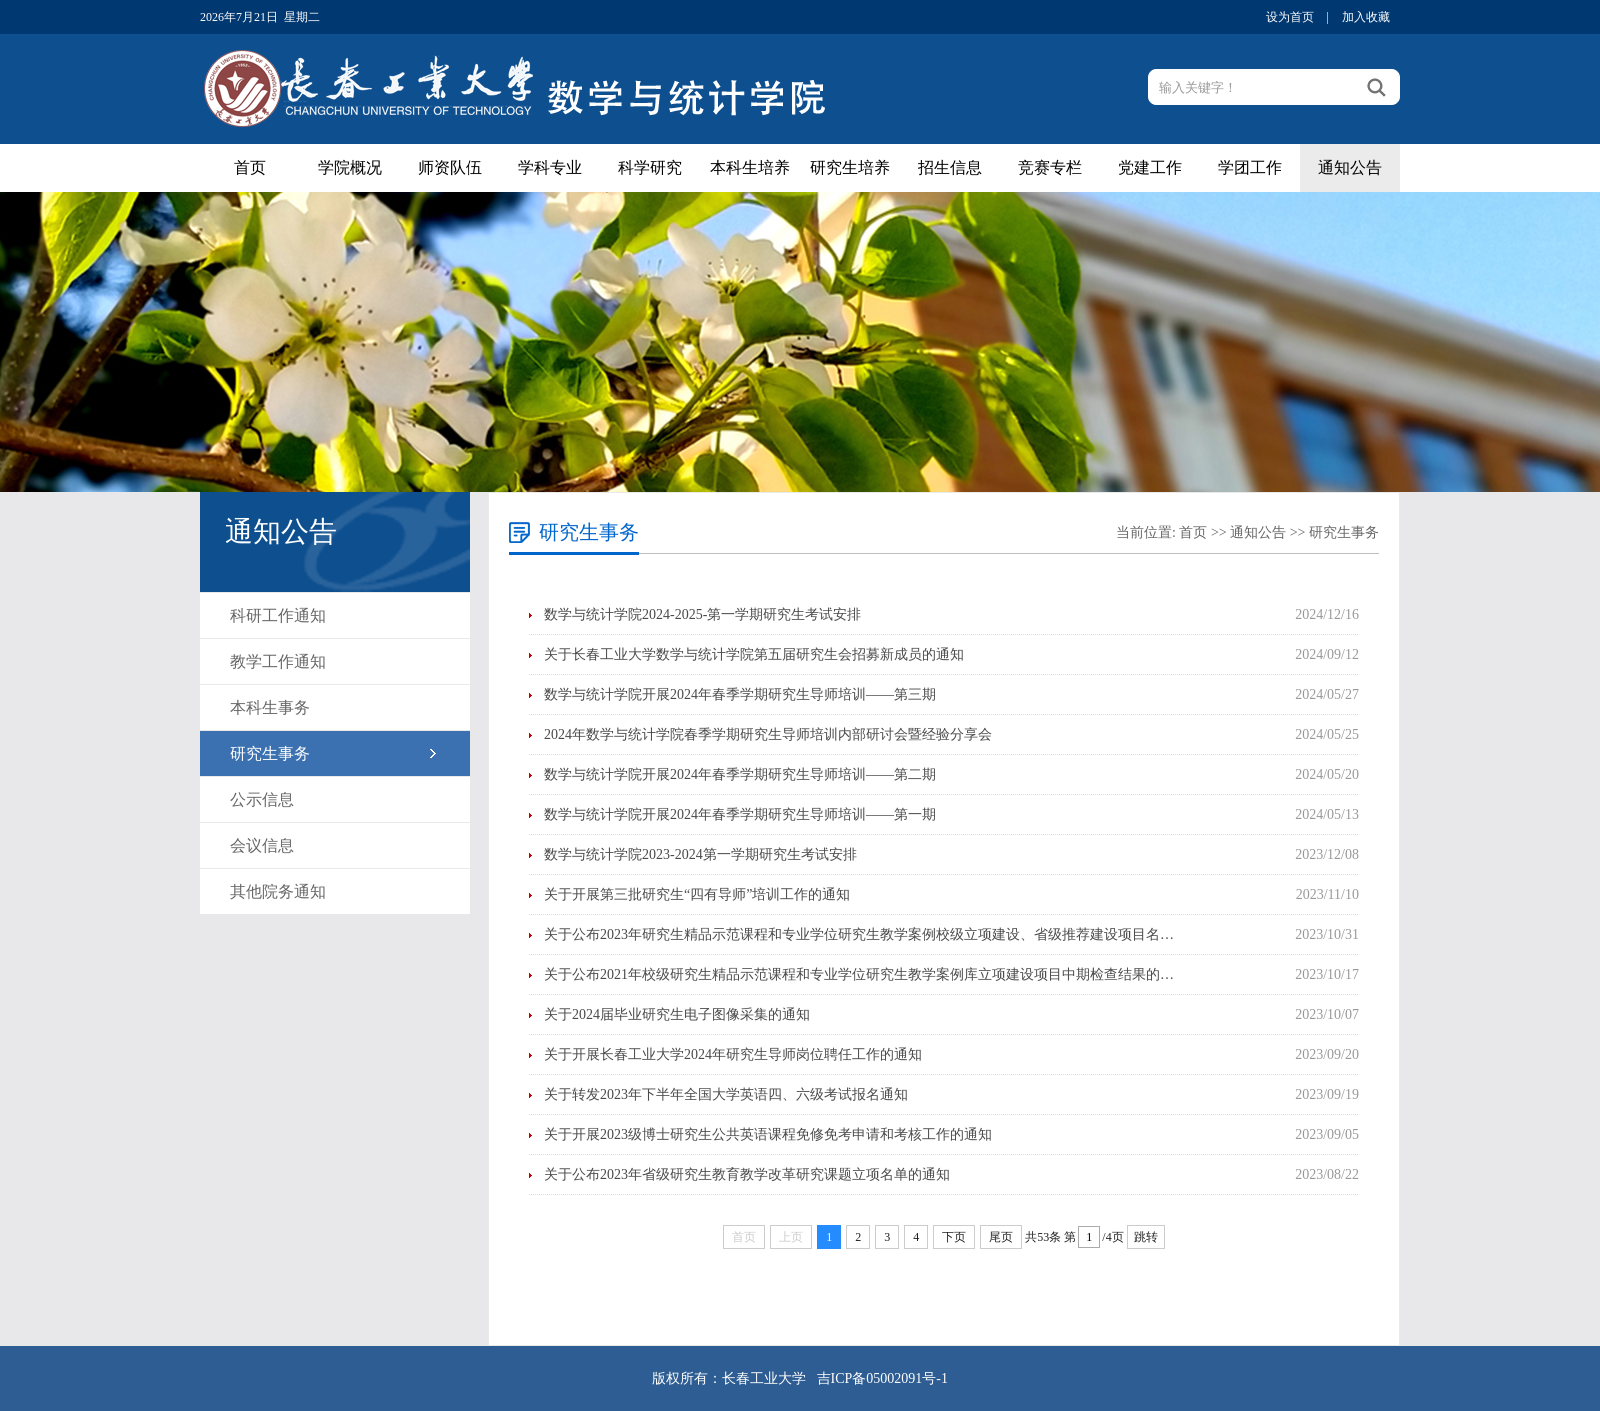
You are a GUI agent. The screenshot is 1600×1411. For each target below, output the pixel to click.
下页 (954, 1237)
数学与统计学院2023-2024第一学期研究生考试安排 (700, 854)
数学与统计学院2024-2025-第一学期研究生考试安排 (702, 614)
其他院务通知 (278, 891)
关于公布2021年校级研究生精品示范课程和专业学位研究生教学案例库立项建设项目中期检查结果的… (859, 974)
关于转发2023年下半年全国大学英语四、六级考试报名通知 (726, 1094)
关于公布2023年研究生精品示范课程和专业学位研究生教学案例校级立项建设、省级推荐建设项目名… (859, 934)
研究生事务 (270, 753)
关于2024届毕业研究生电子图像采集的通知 (677, 1014)
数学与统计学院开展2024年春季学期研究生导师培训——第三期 (740, 694)
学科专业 (550, 167)
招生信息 (950, 167)
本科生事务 (270, 707)
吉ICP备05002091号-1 (882, 1378)
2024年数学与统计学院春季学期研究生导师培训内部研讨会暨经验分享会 (768, 734)
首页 (250, 167)
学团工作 (1250, 167)
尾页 (1001, 1237)
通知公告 (1350, 167)
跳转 (1146, 1237)
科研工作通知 (278, 615)
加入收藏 (1366, 17)
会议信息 (262, 845)
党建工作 (1150, 167)
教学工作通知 (278, 661)
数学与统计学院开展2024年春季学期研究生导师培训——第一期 (740, 814)
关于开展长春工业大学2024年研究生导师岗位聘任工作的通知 (733, 1054)
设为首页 (1290, 17)
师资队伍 (450, 167)
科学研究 (650, 167)
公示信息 (262, 799)
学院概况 (350, 167)
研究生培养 (850, 167)
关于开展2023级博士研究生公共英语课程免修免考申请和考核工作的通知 (768, 1134)
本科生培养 (750, 167)
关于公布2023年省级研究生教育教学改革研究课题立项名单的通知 (747, 1174)
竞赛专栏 (1050, 167)
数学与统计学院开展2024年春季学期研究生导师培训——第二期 (740, 774)
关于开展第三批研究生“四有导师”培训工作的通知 (697, 894)
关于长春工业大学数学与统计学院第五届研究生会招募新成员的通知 (754, 654)
